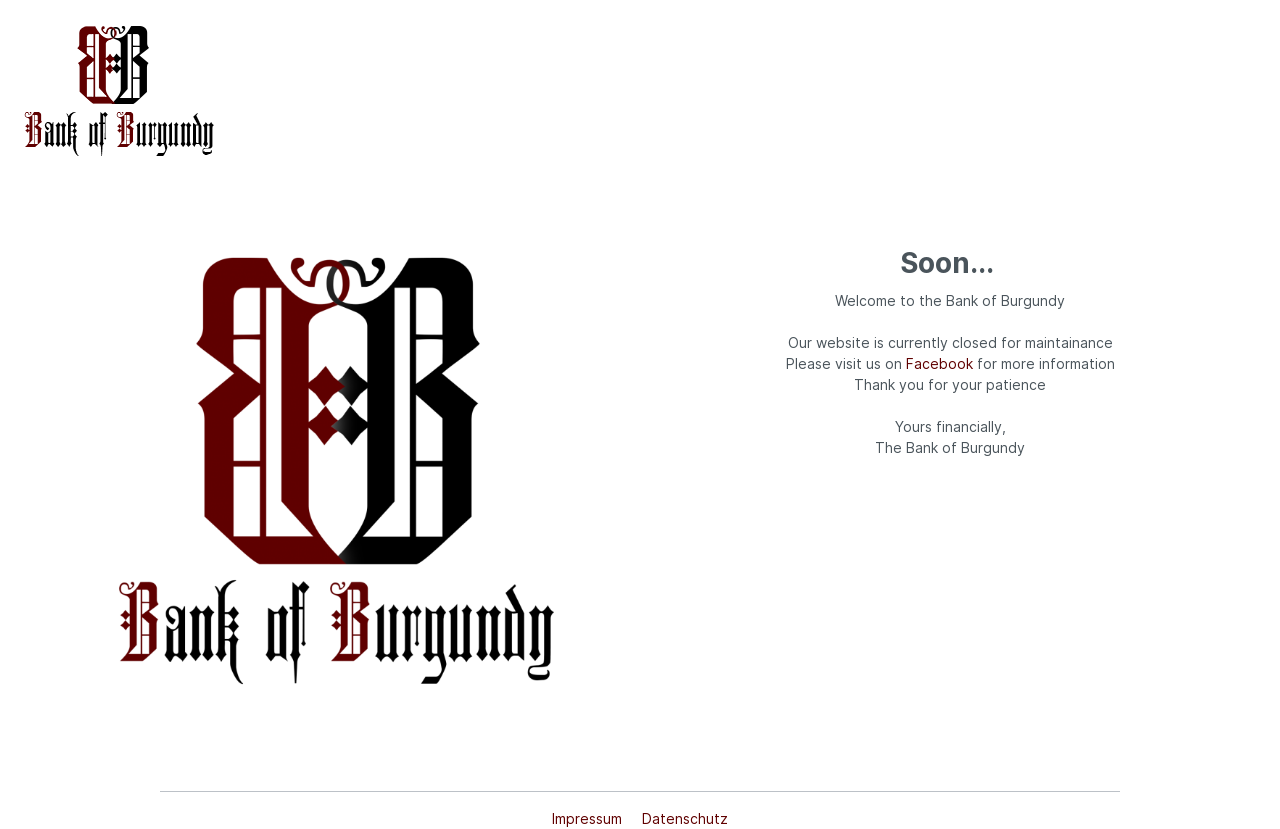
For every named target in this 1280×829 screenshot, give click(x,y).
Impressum (589, 818)
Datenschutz (685, 818)
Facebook (939, 363)
